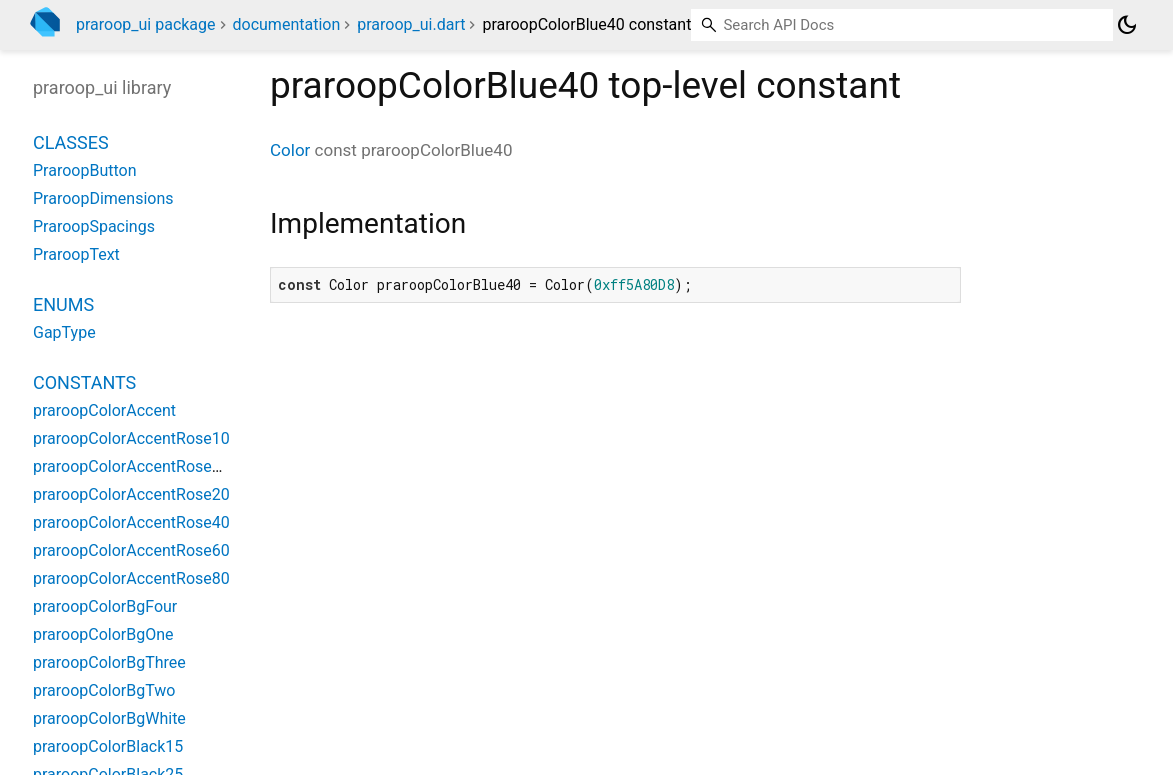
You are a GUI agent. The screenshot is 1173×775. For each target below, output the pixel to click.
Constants (84, 382)
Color (290, 150)
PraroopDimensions (103, 198)
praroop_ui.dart (411, 24)
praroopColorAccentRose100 (136, 466)
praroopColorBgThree (109, 662)
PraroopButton (84, 170)
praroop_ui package (146, 24)
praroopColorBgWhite (109, 718)
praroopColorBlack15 (108, 746)
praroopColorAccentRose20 (131, 494)
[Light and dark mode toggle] (1127, 25)
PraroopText (76, 254)
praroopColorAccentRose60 (131, 550)
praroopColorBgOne (103, 634)
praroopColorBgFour (105, 606)
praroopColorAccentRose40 (131, 522)
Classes (71, 142)
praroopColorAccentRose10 (131, 438)
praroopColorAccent (104, 410)
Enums (63, 304)
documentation (287, 24)
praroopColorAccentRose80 (131, 578)
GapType (64, 332)
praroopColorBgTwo (104, 690)
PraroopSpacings (94, 226)
